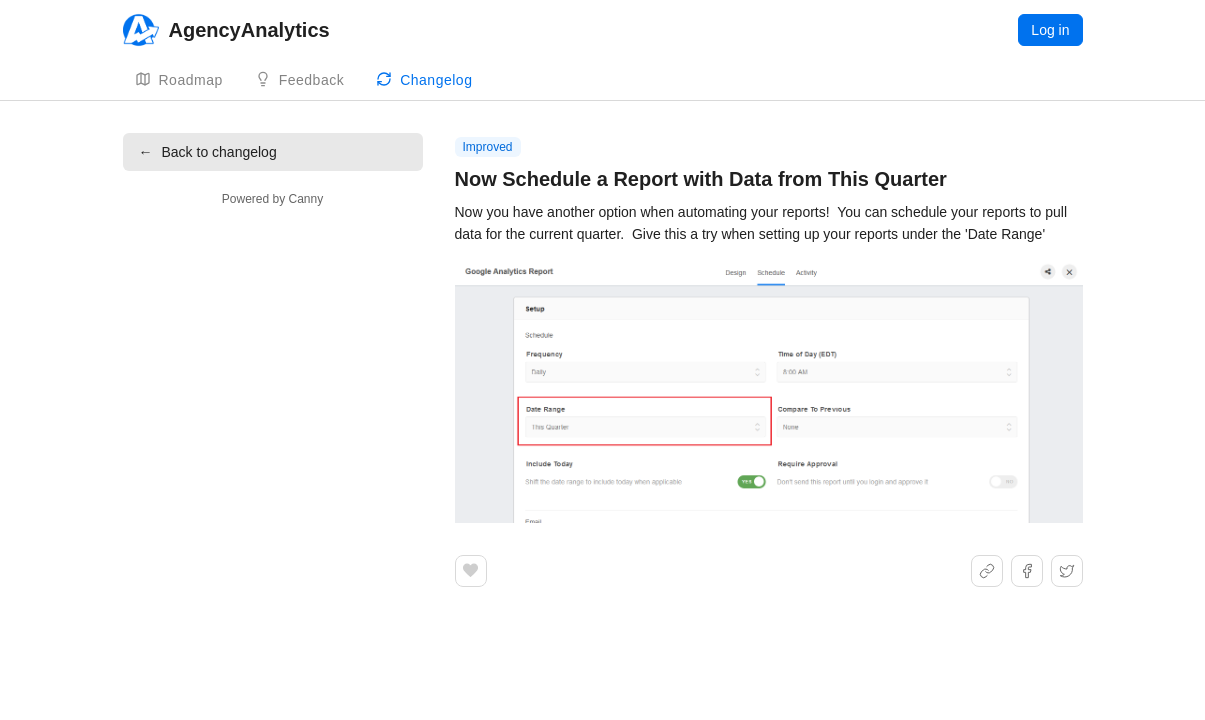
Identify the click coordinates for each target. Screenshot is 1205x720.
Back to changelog (208, 152)
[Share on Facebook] (1027, 571)
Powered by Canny (272, 199)
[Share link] (987, 571)
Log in (1050, 30)
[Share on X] (1067, 571)
